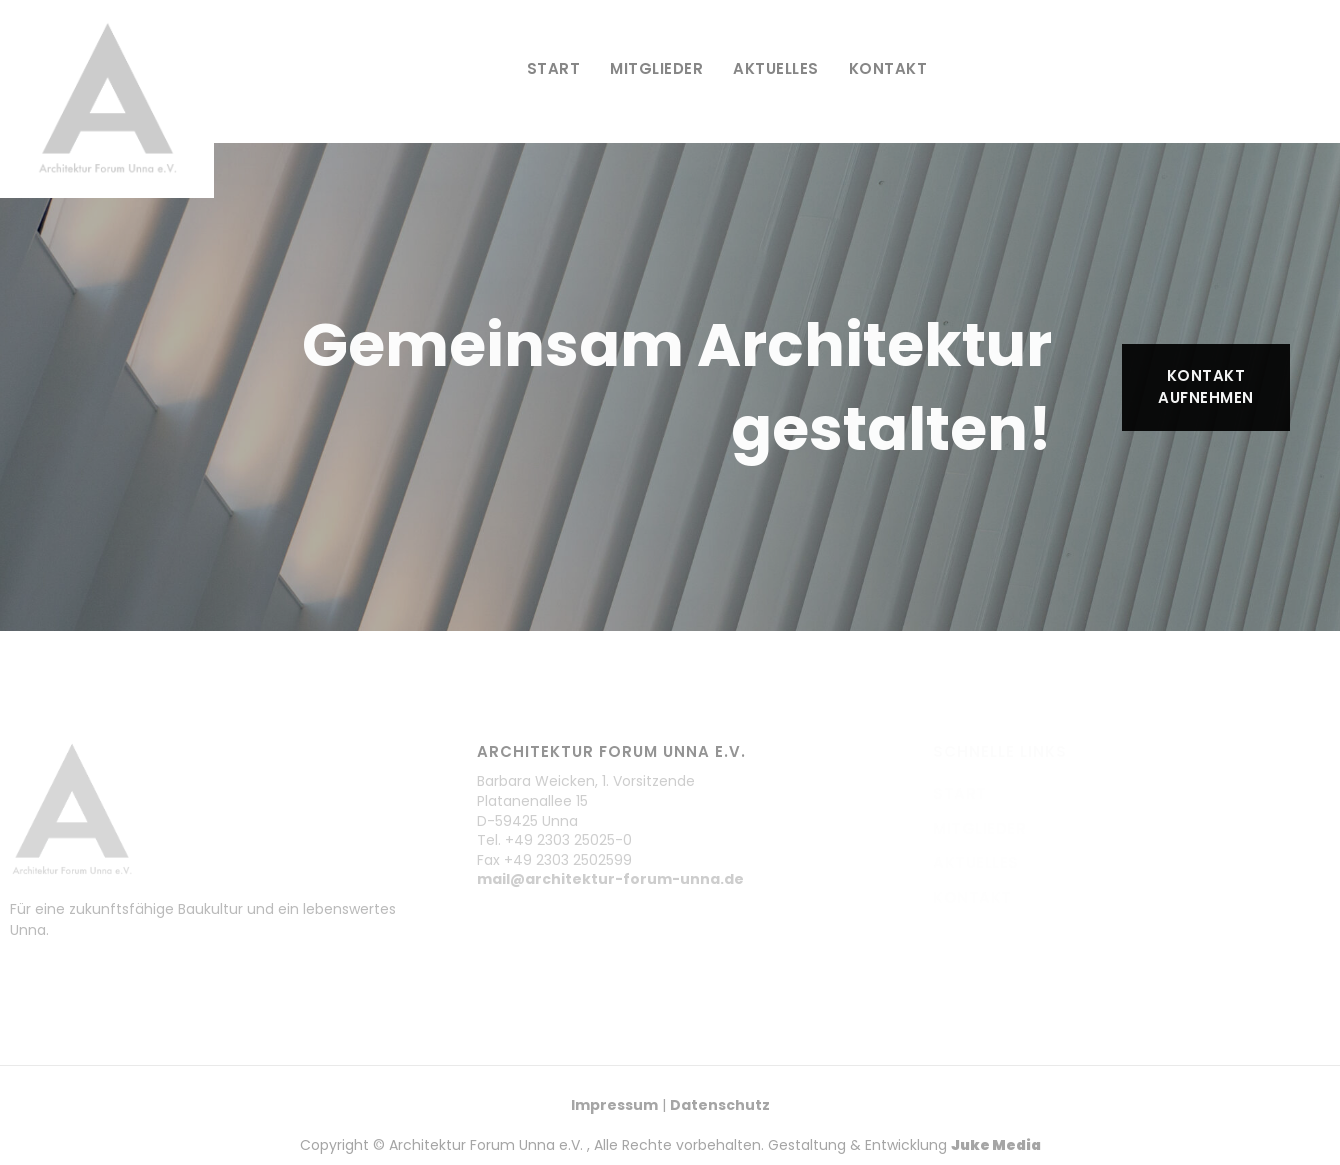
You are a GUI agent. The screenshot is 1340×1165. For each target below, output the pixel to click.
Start (554, 68)
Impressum (614, 1105)
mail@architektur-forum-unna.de (610, 879)
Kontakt (888, 68)
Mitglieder (656, 68)
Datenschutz (720, 1105)
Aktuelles (776, 68)
